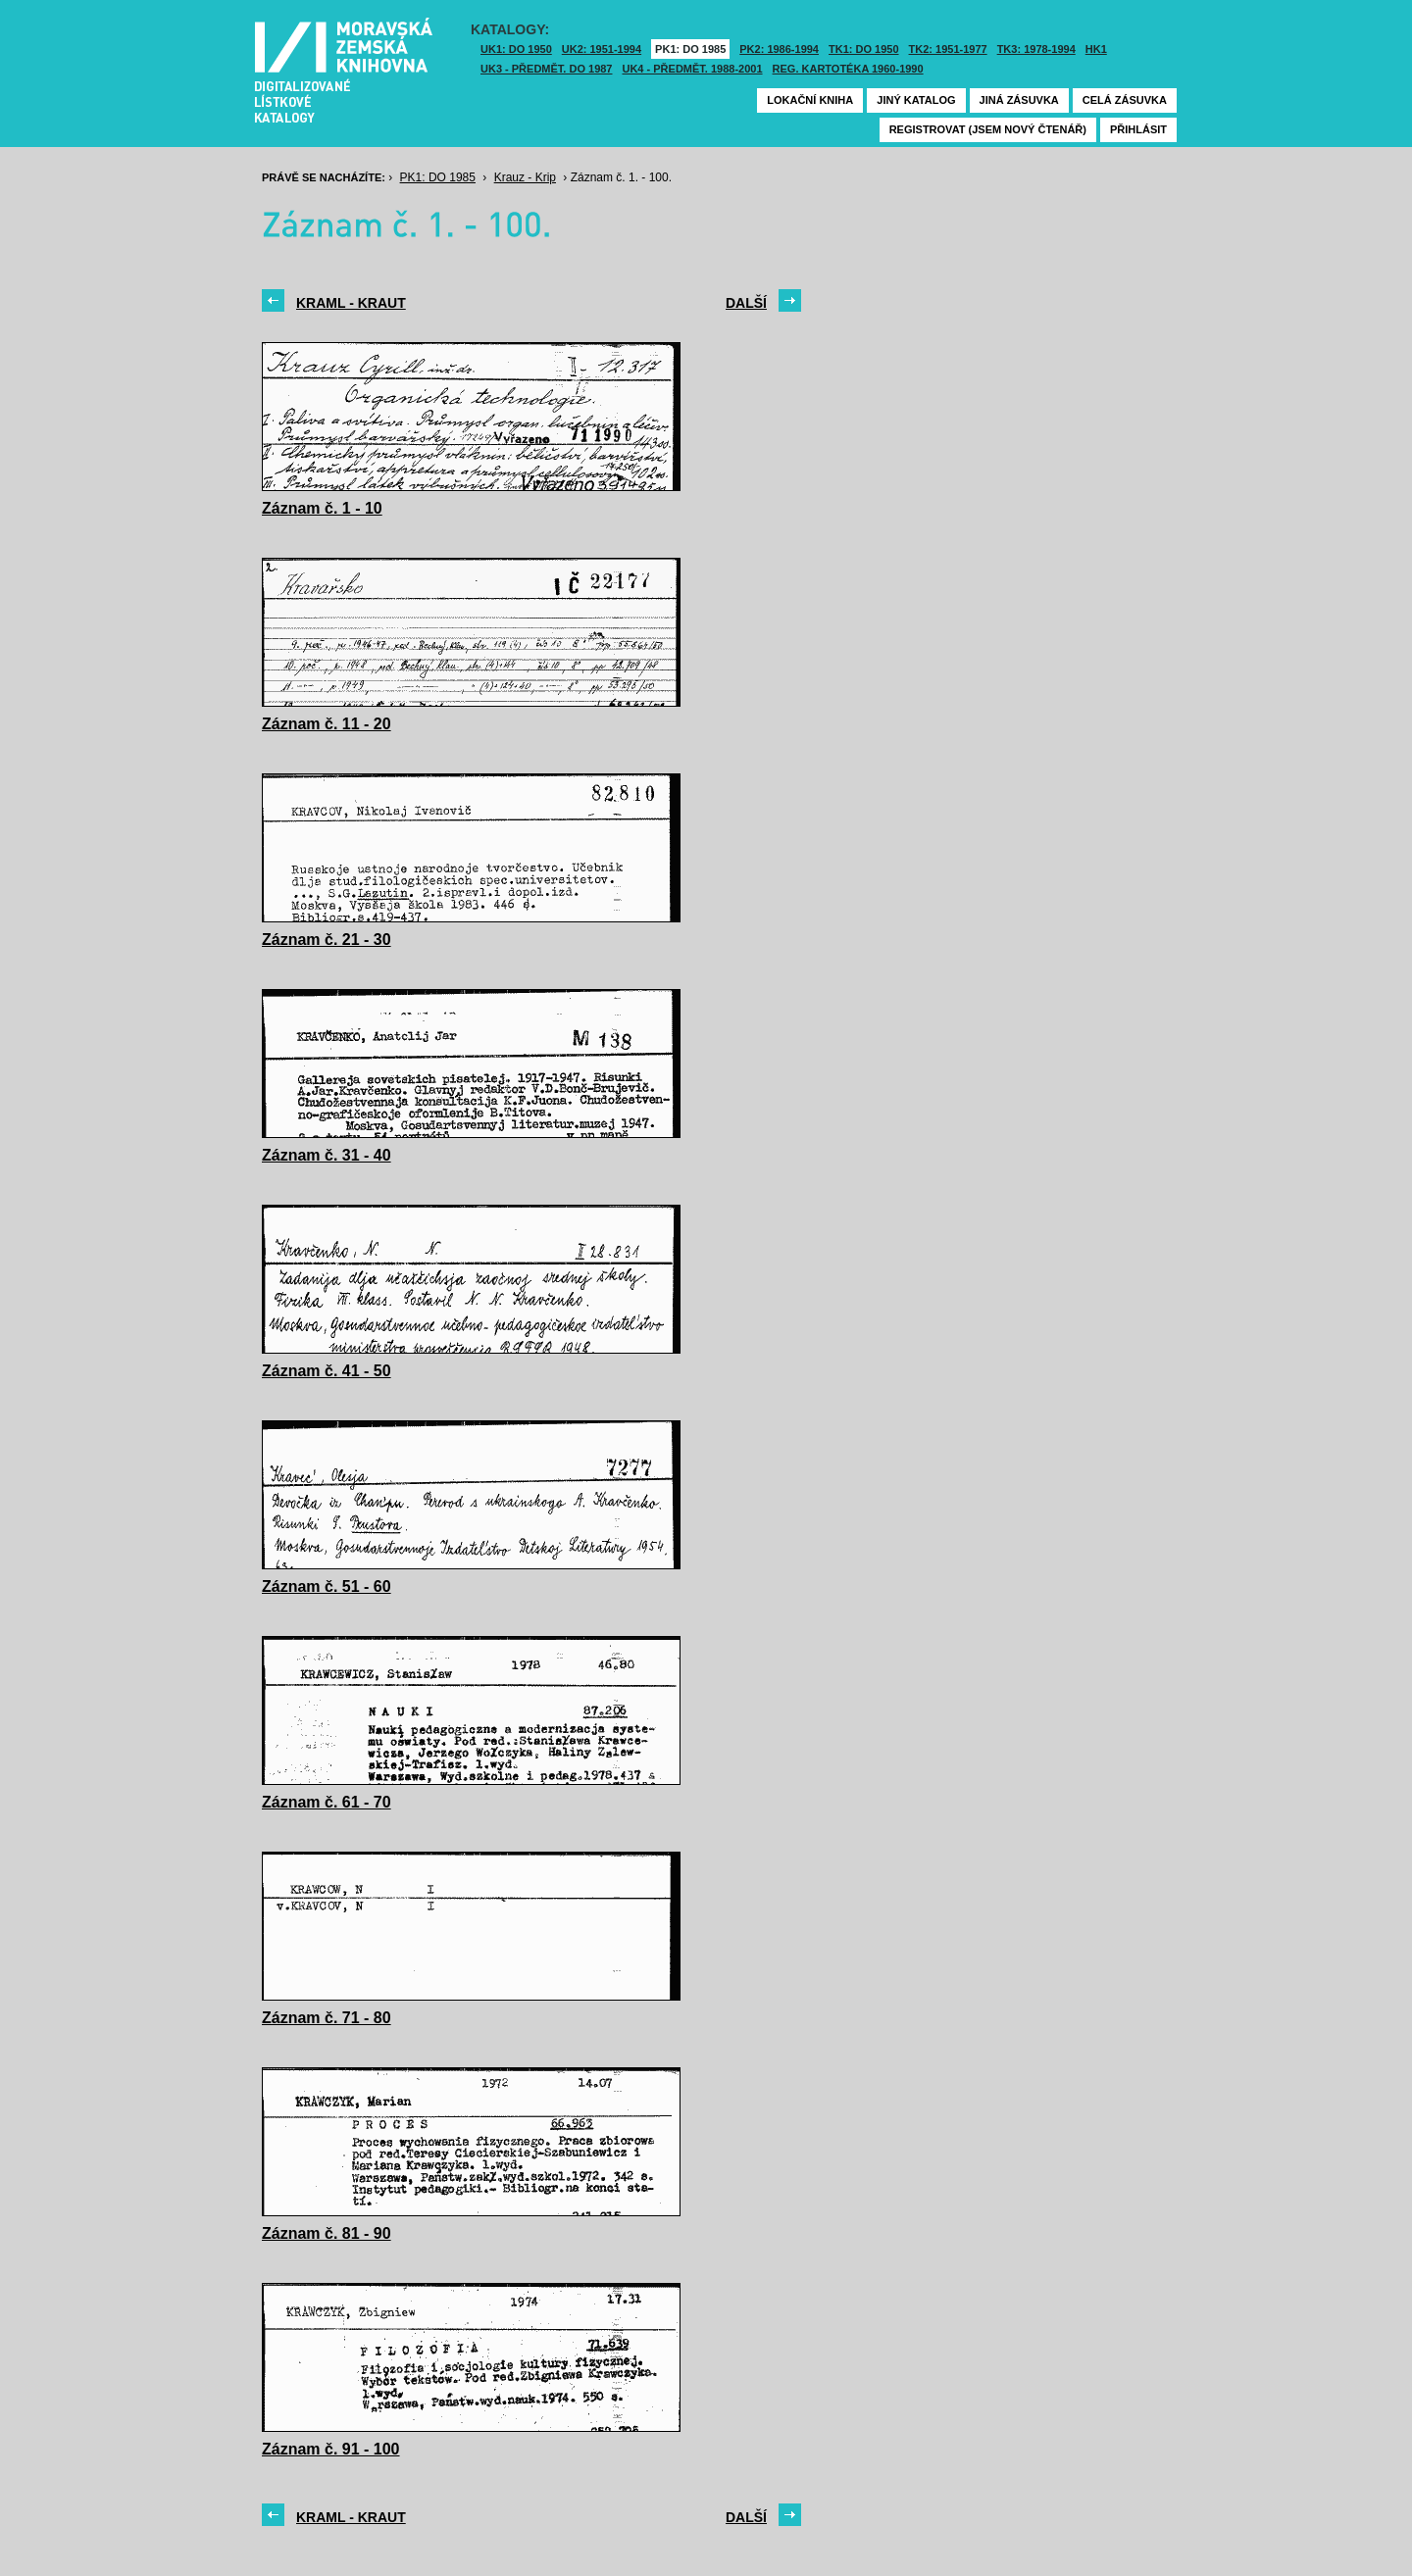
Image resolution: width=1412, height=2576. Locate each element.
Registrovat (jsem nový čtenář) (987, 129)
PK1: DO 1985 (690, 49)
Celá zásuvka (1125, 100)
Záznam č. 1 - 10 (322, 508)
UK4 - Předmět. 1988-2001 (692, 68)
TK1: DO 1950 (864, 49)
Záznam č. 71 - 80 (326, 2017)
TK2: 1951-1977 (948, 49)
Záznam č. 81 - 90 (326, 2233)
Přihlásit (1138, 129)
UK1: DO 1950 (516, 49)
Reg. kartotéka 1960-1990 (848, 68)
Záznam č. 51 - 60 (326, 1586)
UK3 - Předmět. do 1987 (546, 68)
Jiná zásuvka (1019, 100)
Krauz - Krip (525, 177)
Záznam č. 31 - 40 (326, 1155)
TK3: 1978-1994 (1036, 49)
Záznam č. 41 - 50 (326, 1370)
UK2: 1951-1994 (601, 49)
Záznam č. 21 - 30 (326, 939)
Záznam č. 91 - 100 (331, 2449)
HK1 (1096, 49)
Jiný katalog (916, 100)
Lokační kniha (810, 100)
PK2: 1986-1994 (779, 49)
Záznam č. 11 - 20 (326, 724)
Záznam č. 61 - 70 (326, 1802)
